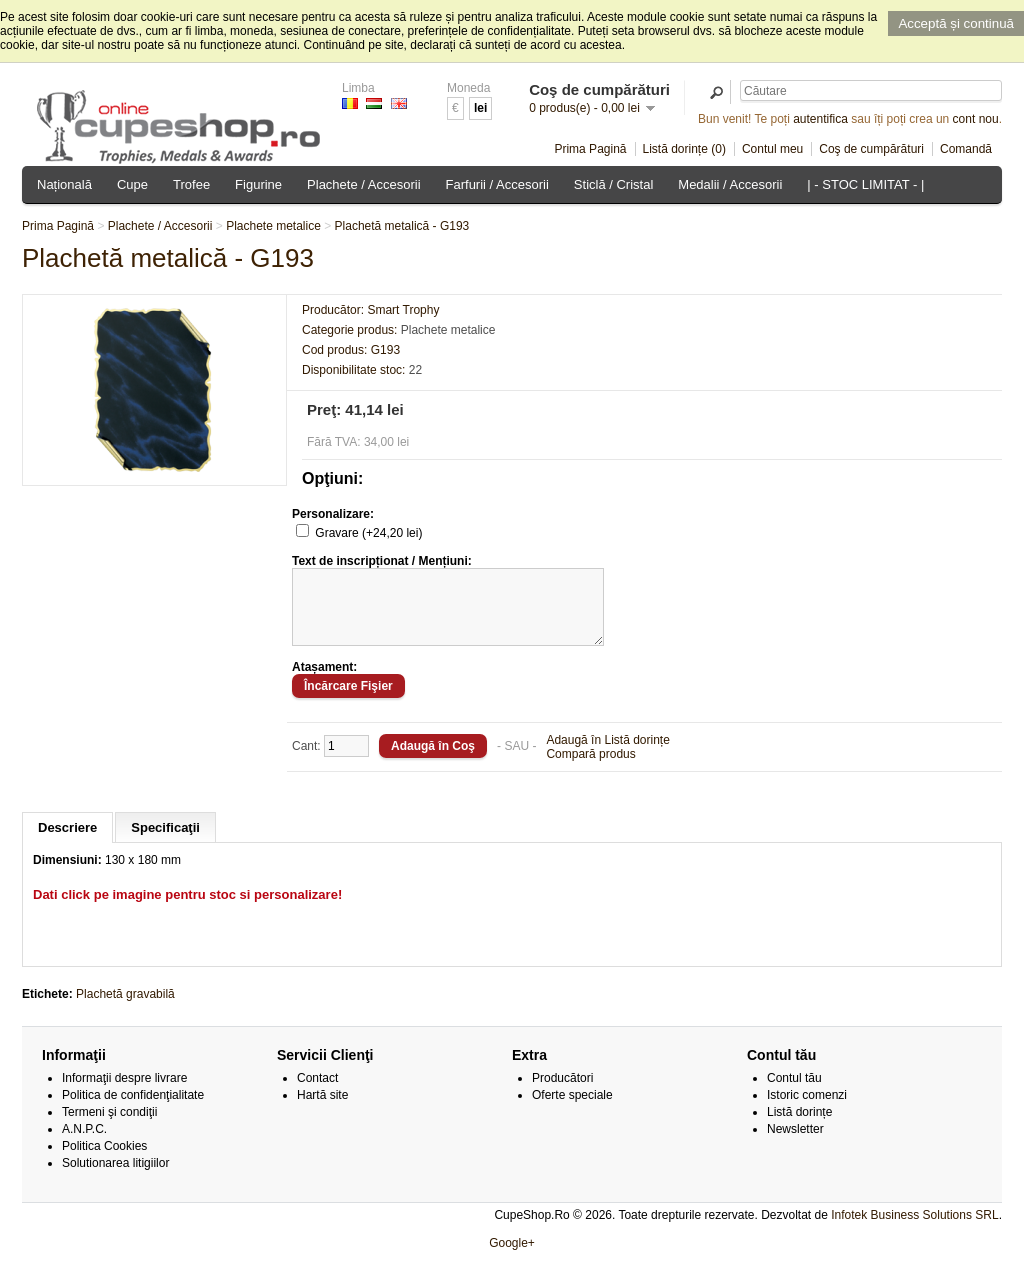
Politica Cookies (104, 1161)
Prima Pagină (590, 149)
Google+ (512, 1258)
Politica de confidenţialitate (133, 1110)
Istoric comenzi (807, 1110)
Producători (562, 1093)
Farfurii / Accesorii (497, 184)
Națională (64, 184)
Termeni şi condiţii (109, 1127)
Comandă (966, 149)
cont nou (976, 119)
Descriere (67, 842)
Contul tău (794, 1093)
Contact (317, 1093)
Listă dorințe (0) (684, 149)
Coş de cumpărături (871, 149)
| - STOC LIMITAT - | (865, 184)
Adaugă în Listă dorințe (607, 755)
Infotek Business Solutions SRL (914, 1230)
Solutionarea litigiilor (115, 1178)
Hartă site (322, 1110)
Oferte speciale (572, 1110)
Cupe (132, 184)
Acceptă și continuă (956, 23)
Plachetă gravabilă (125, 1009)
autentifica (820, 119)
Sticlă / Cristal (613, 184)
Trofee (191, 184)
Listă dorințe (799, 1127)
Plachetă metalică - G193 (402, 226)
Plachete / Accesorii (363, 184)
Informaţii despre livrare (124, 1093)
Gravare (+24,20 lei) (368, 533)
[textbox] (871, 90)
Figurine (258, 184)
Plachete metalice (273, 226)
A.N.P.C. (84, 1144)
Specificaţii (165, 842)
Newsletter (795, 1144)
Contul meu (772, 149)
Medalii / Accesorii (730, 184)
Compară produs (590, 769)
